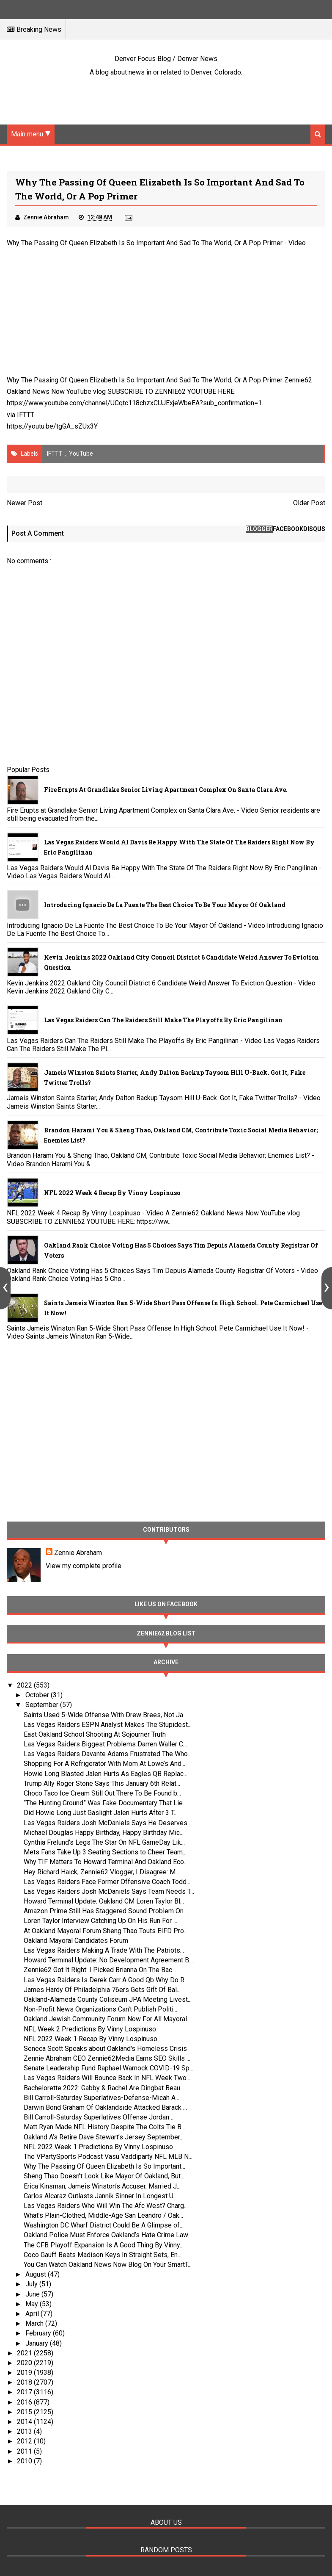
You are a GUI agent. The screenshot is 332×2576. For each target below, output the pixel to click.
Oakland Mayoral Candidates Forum (76, 1941)
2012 (25, 2441)
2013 (25, 2431)
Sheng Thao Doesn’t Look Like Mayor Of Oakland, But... (104, 2176)
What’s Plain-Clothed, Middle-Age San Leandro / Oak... (103, 2215)
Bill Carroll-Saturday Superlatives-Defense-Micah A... (101, 2098)
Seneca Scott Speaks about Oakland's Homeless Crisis (105, 2049)
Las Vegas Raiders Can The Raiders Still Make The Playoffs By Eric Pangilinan (163, 1020)
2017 (25, 2392)
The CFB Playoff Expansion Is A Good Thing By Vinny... (104, 2245)
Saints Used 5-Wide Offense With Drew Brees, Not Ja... (105, 1715)
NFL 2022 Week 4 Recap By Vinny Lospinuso (112, 1193)
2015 (25, 2412)
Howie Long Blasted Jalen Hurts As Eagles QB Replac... (105, 1774)
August (36, 2274)
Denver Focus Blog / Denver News (166, 59)
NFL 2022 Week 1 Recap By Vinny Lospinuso (90, 2039)
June (33, 2294)
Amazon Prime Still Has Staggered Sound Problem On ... (106, 1911)
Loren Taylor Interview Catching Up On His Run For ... (100, 1921)
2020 (25, 2363)
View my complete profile (83, 1566)
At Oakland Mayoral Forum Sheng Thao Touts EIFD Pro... (106, 1931)
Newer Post (24, 503)
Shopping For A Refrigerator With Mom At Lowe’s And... (104, 1764)
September (42, 1705)
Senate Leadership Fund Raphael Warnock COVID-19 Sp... (108, 2068)
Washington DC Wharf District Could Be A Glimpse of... (104, 2225)
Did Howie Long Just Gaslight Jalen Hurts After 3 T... (101, 1813)
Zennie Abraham (78, 1553)
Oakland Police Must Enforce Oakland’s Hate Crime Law (106, 2235)
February (39, 2333)
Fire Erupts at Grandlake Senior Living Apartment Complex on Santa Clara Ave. (166, 790)
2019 (25, 2372)
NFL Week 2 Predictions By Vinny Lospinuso (90, 2029)
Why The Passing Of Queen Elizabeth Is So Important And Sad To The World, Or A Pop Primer (145, 243)
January (37, 2343)
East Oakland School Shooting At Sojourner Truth (95, 1734)
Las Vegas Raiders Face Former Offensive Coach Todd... (107, 1882)
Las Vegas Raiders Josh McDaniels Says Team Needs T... (109, 1891)
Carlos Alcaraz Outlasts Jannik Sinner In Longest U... (100, 2196)
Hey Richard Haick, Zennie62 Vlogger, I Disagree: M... (101, 1872)
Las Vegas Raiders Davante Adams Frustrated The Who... (108, 1754)
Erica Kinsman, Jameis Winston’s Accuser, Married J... (102, 2186)
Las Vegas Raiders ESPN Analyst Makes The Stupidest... (108, 1725)
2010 (25, 2461)
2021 (25, 2353)
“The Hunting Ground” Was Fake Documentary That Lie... (105, 1803)
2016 (25, 2402)
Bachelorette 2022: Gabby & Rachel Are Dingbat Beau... (104, 2088)
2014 (25, 2422)
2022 (25, 1685)
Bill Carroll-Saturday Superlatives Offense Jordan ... (99, 2117)
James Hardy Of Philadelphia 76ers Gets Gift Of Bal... (102, 1990)
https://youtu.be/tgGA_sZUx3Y (52, 426)
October (38, 1695)
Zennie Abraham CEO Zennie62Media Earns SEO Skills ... (107, 2058)
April (33, 2314)
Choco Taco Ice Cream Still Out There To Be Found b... (102, 1793)
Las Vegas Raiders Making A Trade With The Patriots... (104, 1950)
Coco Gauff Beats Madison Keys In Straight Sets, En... (102, 2255)
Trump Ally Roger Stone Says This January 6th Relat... (102, 1783)
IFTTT (25, 415)
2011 (25, 2451)
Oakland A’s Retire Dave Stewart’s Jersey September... (104, 2137)
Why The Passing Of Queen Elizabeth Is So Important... (104, 2166)
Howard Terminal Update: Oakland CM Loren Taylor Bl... (104, 1901)
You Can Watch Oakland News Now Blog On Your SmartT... (108, 2265)
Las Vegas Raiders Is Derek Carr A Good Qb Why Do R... (106, 1980)
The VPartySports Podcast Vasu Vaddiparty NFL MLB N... (108, 2157)
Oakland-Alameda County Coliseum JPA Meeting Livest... (108, 1999)
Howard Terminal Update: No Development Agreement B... (108, 1960)
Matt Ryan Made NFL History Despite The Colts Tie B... (104, 2127)
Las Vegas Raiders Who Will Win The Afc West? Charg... (106, 2206)
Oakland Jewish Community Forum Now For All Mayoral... (107, 2019)
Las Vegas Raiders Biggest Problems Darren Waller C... (105, 1744)
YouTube (81, 453)
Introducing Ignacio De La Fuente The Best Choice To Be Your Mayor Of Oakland (164, 905)
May (32, 2304)
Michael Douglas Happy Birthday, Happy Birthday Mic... (104, 1833)
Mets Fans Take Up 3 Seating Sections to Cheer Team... (105, 1852)
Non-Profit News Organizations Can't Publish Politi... (100, 2009)
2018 (25, 2382)
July (32, 2284)
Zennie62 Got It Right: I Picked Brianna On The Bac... (100, 1970)
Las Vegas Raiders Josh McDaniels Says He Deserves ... (108, 1823)
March (35, 2323)
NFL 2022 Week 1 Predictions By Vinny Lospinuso (98, 2147)
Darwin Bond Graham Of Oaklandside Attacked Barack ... (105, 2107)
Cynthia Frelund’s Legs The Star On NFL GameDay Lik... (104, 1842)
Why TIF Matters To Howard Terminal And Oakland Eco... (106, 1862)
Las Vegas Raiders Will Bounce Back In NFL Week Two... (107, 2078)
